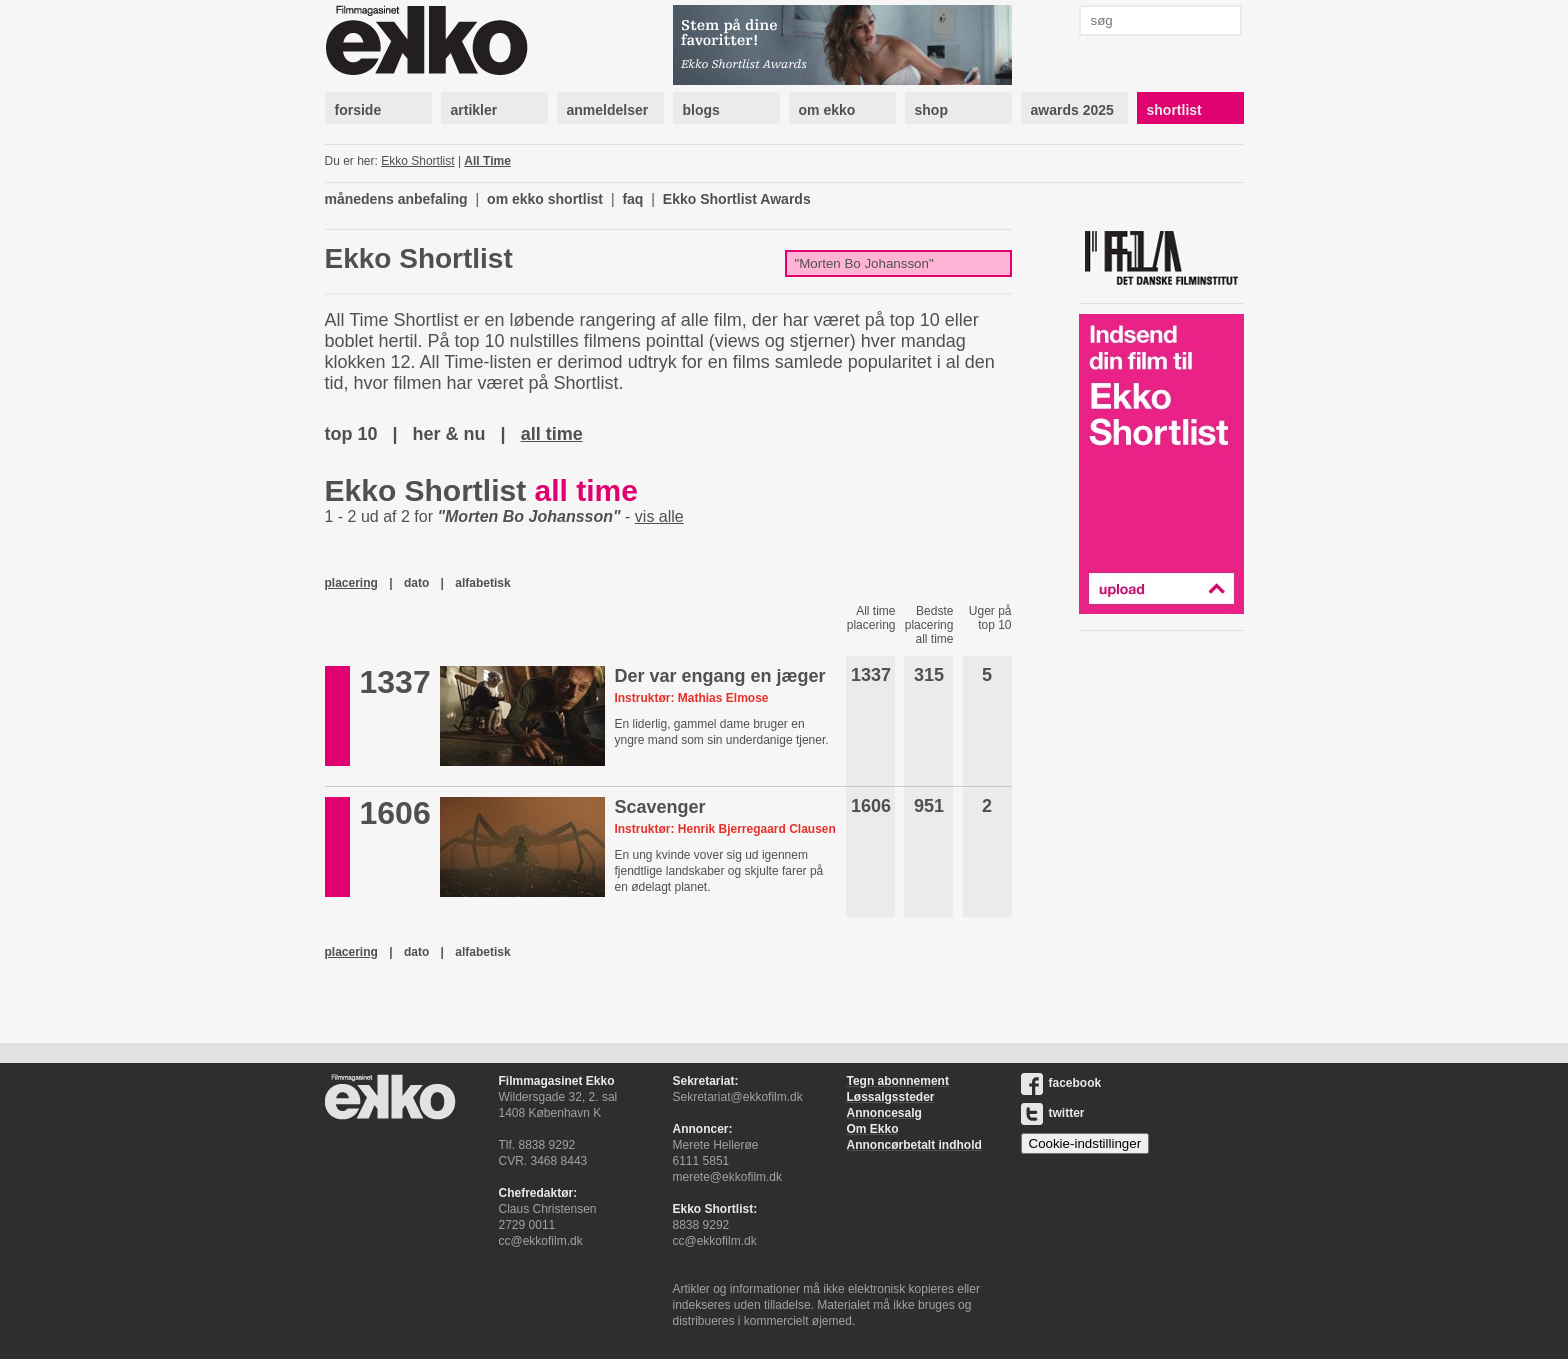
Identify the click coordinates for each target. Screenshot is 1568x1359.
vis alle (659, 516)
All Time (487, 161)
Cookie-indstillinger (1085, 1143)
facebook (1061, 1083)
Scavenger (659, 807)
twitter (1053, 1113)
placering (351, 583)
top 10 (351, 434)
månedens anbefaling (396, 199)
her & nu (449, 434)
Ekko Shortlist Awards (737, 199)
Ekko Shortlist (417, 161)
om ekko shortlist (545, 199)
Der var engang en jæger (719, 676)
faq (632, 199)
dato (416, 583)
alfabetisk (482, 583)
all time (552, 434)
